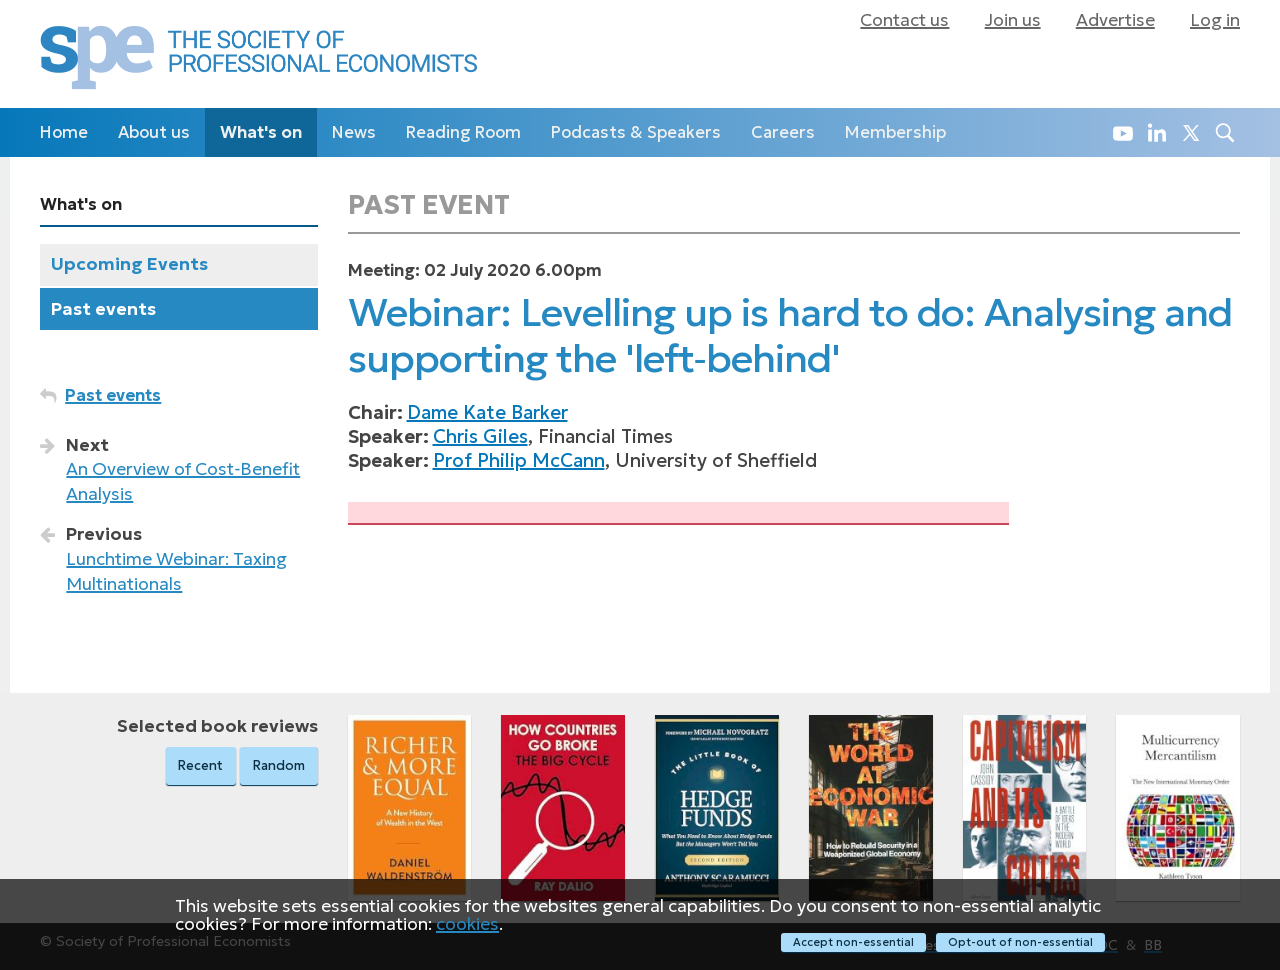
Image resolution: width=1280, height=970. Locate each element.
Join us (1013, 20)
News (354, 132)
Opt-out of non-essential (1020, 942)
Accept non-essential (852, 942)
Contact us (904, 20)
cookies (467, 924)
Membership (895, 132)
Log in (1215, 20)
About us (154, 132)
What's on (261, 132)
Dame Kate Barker (487, 412)
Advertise (1115, 20)
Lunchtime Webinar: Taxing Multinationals (176, 571)
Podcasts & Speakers (636, 132)
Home (64, 132)
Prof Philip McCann (519, 460)
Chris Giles (480, 436)
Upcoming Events (129, 264)
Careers (783, 132)
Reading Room (463, 132)
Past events (103, 309)
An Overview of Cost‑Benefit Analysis (183, 481)
